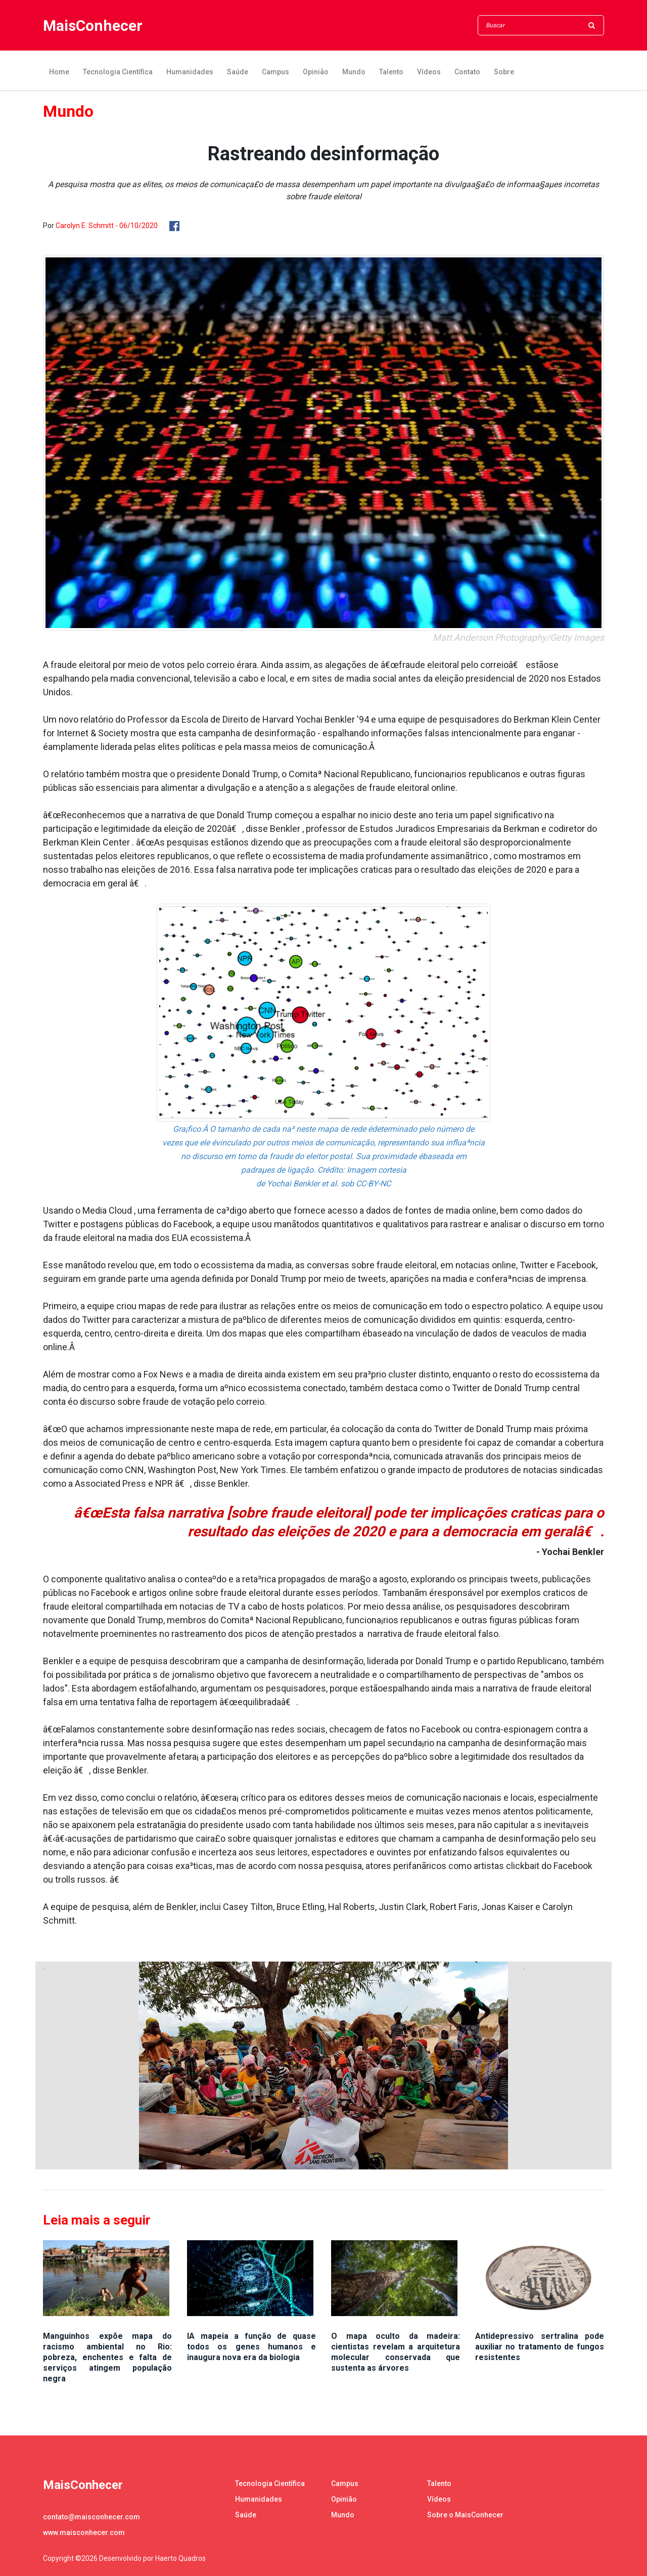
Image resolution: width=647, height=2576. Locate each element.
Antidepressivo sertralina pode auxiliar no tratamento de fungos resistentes (539, 2346)
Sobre (504, 72)
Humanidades (189, 72)
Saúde (237, 72)
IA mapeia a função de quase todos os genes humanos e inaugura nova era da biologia (251, 2346)
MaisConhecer (93, 25)
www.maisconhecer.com (84, 2532)
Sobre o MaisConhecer (465, 2515)
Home (59, 72)
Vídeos (429, 72)
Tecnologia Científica (118, 72)
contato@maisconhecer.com (91, 2517)
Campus (275, 72)
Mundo (353, 72)
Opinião (316, 72)
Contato (467, 72)
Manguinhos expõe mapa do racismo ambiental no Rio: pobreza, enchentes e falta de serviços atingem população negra (107, 2357)
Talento (391, 72)
